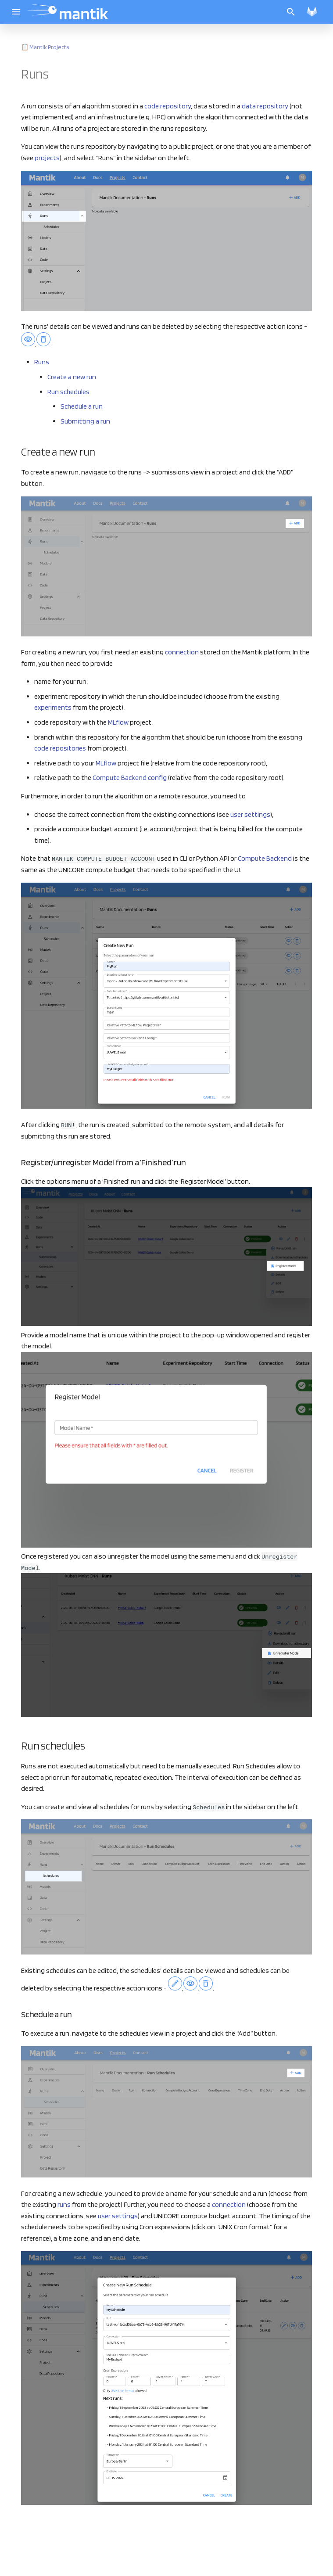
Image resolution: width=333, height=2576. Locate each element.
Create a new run (71, 377)
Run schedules (68, 392)
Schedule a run (82, 406)
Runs (41, 362)
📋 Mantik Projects (45, 46)
